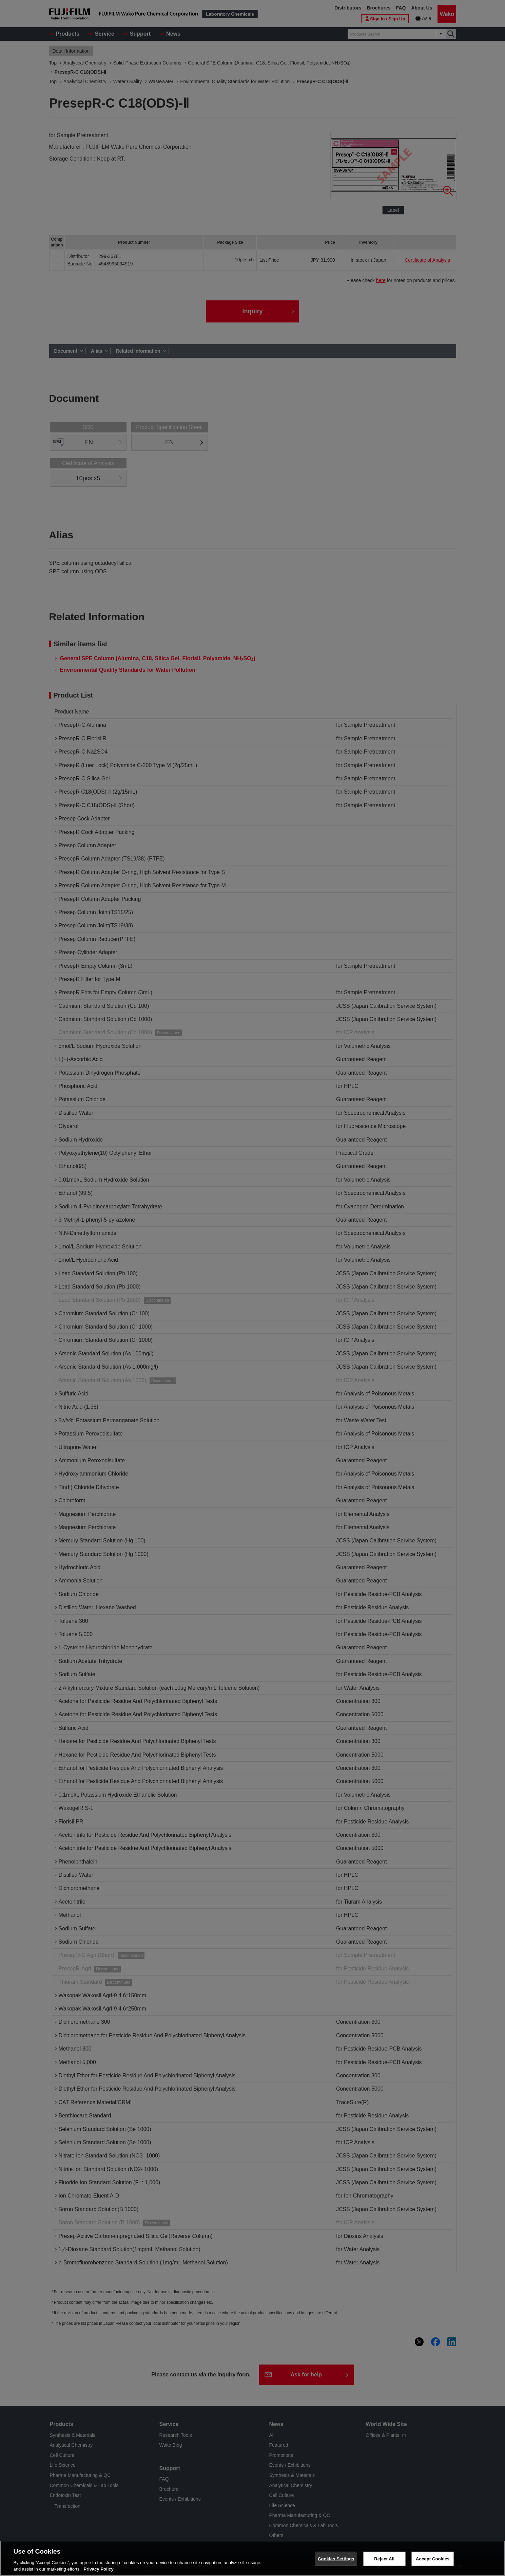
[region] (252, 2558)
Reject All (384, 2558)
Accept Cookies (432, 2558)
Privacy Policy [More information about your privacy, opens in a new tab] (99, 2569)
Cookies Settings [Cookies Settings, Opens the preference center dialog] (336, 2558)
